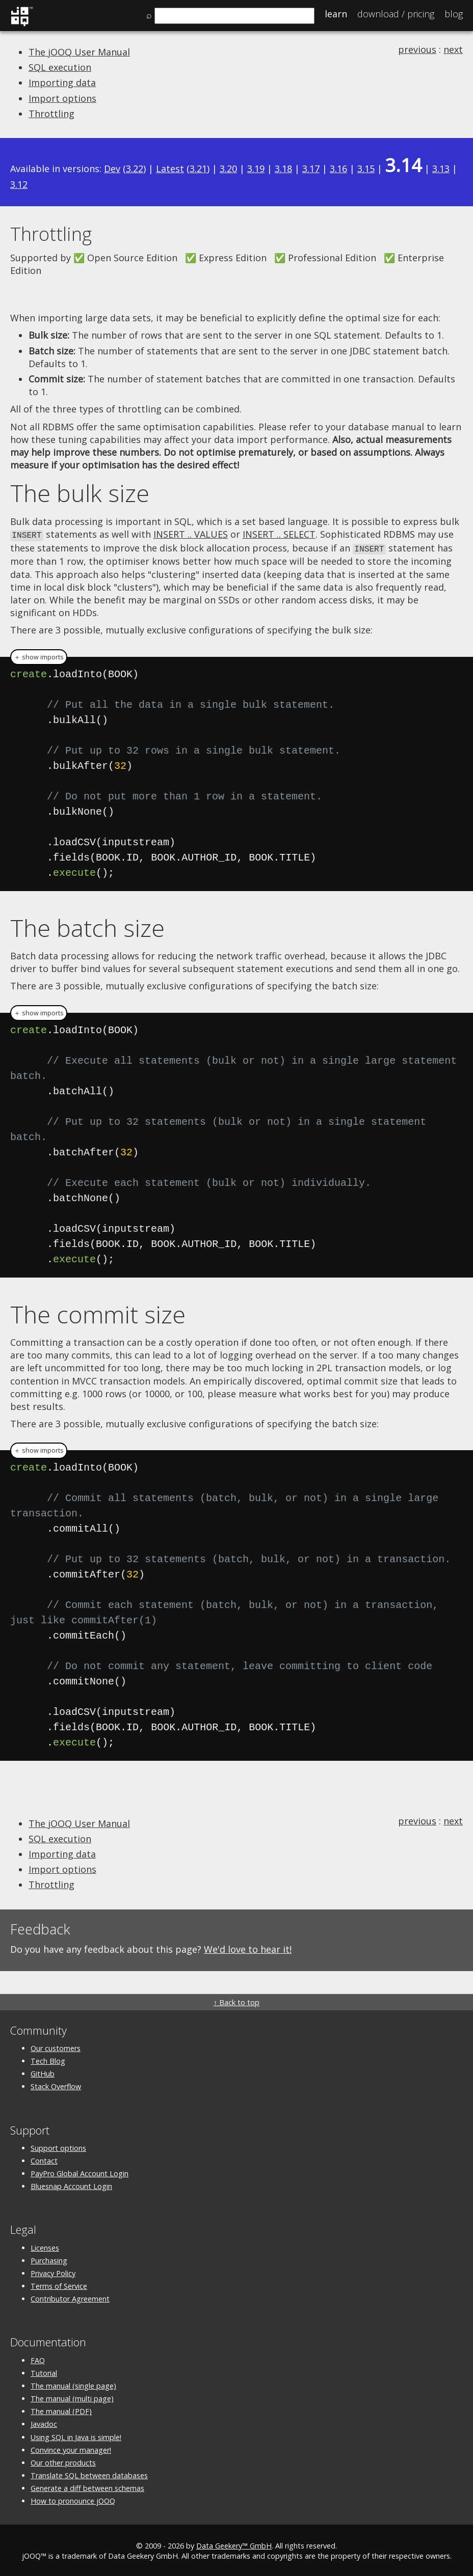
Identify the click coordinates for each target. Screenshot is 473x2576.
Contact (44, 2159)
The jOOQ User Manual (79, 52)
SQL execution (60, 67)
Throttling (51, 113)
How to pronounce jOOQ (73, 2499)
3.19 (256, 168)
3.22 (134, 168)
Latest (170, 168)
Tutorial (44, 2371)
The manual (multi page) (72, 2397)
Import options (62, 98)
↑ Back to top (236, 2001)
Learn (336, 14)
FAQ (38, 2359)
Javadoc (44, 2422)
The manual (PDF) (61, 2410)
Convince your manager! (71, 2448)
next (453, 49)
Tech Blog (48, 2059)
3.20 (228, 168)
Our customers (56, 2047)
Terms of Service (59, 2284)
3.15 (366, 168)
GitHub (43, 2072)
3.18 (283, 168)
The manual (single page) (73, 2384)
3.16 (338, 168)
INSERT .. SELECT (279, 534)
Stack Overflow (56, 2085)
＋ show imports (39, 655)
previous (417, 49)
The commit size (98, 1312)
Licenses (45, 2246)
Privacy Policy (53, 2272)
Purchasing (49, 2259)
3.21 (198, 168)
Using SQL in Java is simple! (76, 2436)
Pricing (395, 14)
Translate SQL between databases (89, 2474)
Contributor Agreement (70, 2297)
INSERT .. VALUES (190, 534)
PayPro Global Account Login (79, 2172)
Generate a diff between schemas (87, 2486)
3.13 (441, 168)
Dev (112, 168)
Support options (58, 2146)
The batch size (87, 926)
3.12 (19, 184)
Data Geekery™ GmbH (234, 2544)
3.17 (311, 168)
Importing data (62, 82)
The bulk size (79, 493)
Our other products (63, 2461)
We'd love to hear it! (248, 1948)
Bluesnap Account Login (71, 2185)
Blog (453, 14)
